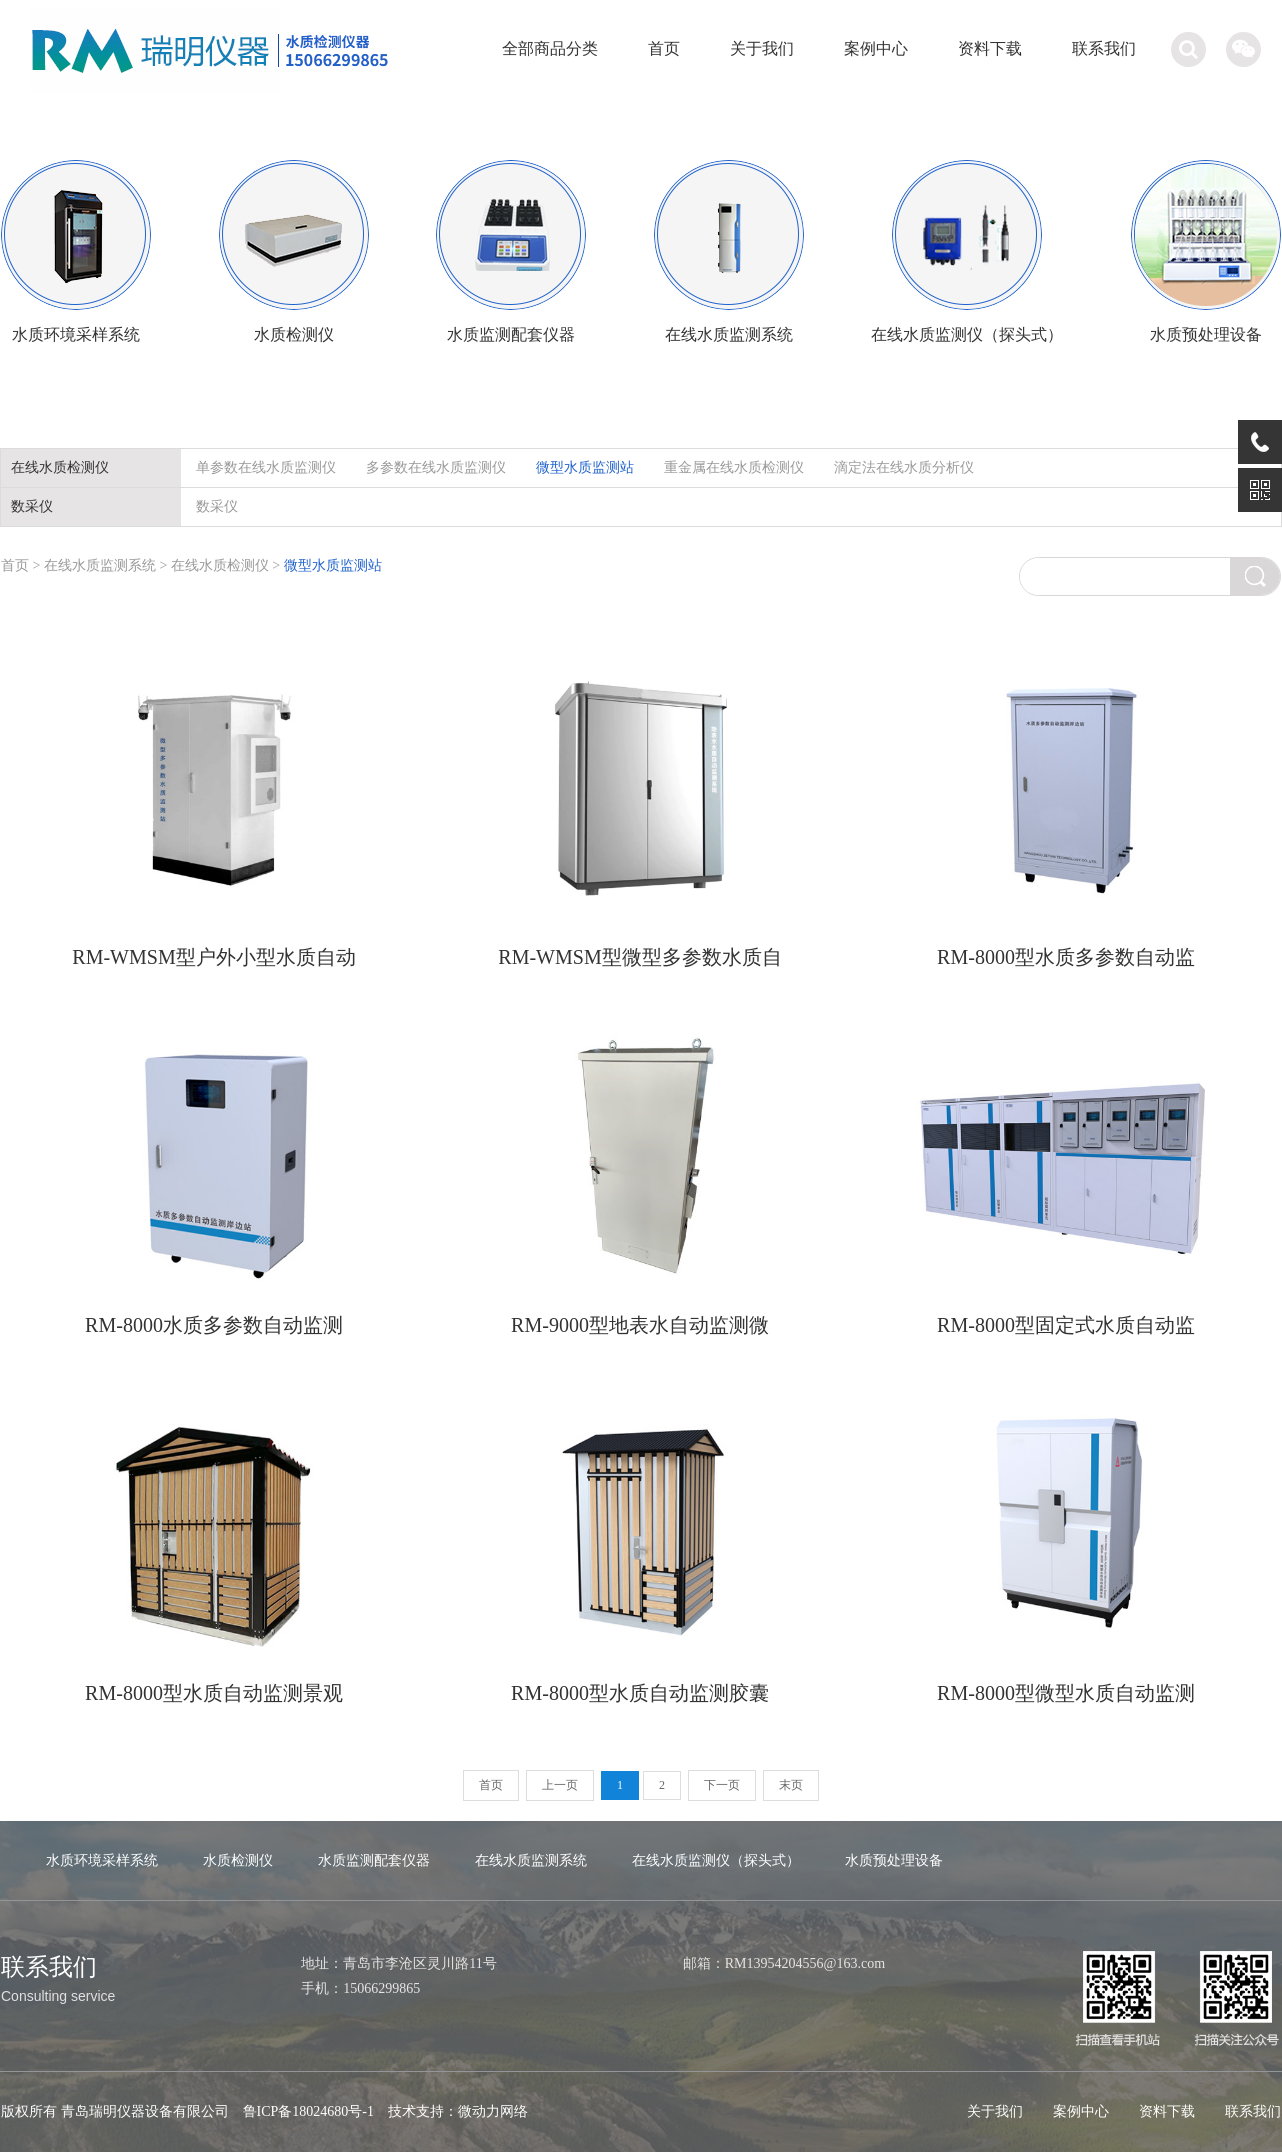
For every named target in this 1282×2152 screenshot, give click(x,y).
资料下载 (990, 48)
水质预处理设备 (894, 1860)
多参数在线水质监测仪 (436, 467)
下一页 (722, 1785)
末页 (791, 1785)
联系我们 (1104, 48)
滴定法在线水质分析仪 (904, 467)
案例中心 (876, 48)
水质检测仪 (238, 1860)
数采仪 (217, 506)
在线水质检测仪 (220, 565)
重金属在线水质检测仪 (734, 467)
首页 (664, 48)
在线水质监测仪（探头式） (716, 1860)
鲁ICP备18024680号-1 (308, 2111)
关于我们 (762, 48)
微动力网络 (493, 2111)
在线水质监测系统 (102, 565)
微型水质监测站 (585, 467)
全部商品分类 (550, 48)
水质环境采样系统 (102, 1860)
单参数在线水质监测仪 (266, 467)
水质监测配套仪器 (374, 1860)
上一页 (560, 1785)
